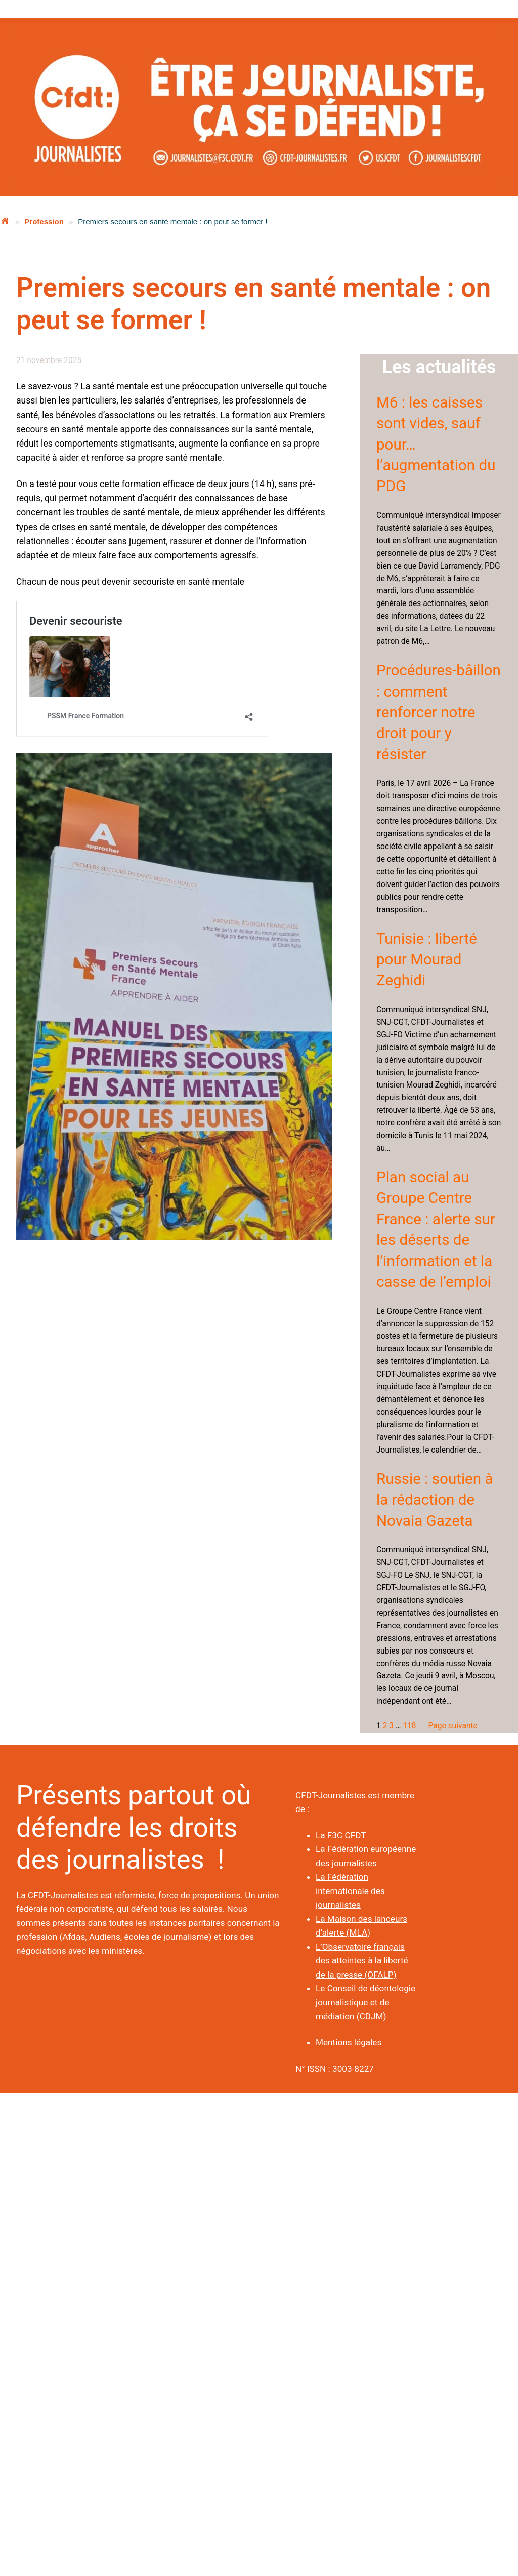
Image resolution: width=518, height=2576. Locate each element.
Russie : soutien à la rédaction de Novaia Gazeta (434, 1500)
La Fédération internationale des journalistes (350, 1891)
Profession (44, 221)
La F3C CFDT (341, 1835)
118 (409, 1725)
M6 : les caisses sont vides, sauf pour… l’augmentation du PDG (436, 444)
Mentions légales (348, 2042)
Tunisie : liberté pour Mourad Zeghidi (426, 959)
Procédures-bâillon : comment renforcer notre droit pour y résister (438, 712)
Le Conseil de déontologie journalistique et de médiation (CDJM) (365, 2002)
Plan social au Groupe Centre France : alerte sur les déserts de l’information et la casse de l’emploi (435, 1230)
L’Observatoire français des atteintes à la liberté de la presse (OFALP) (362, 1961)
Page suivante (452, 1725)
